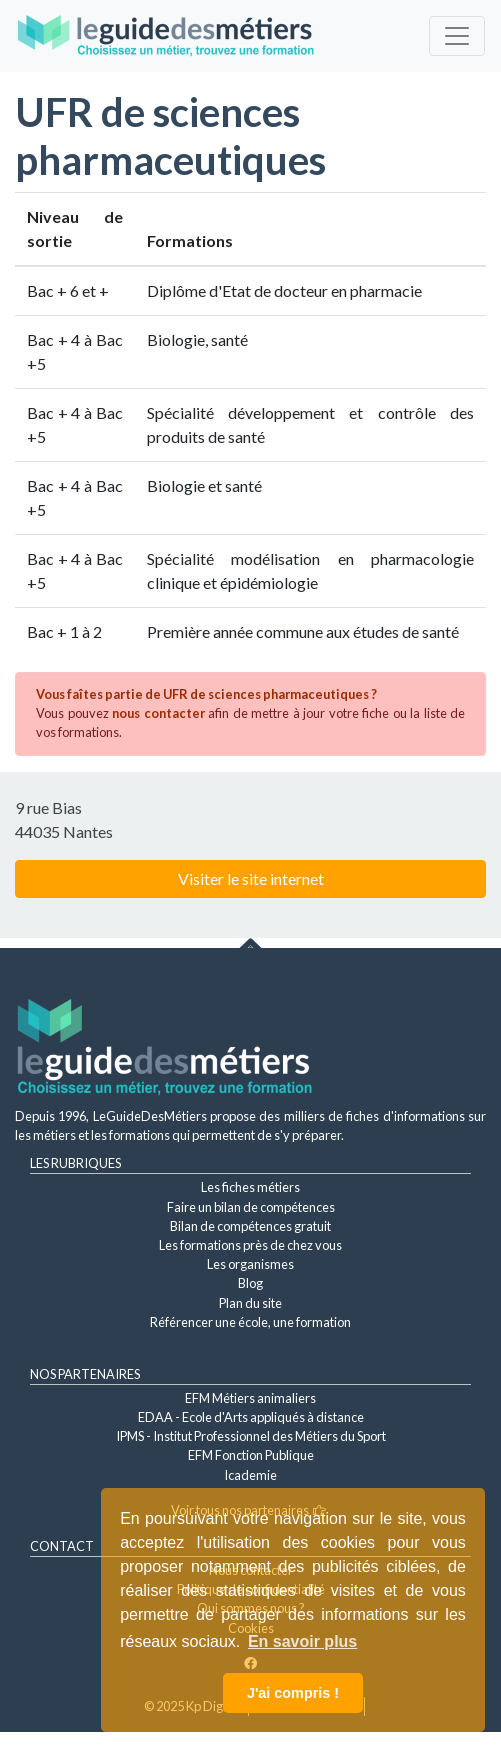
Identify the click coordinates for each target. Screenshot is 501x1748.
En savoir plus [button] (302, 1641)
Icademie (250, 1475)
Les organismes (250, 1264)
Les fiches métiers (250, 1187)
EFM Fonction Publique (251, 1455)
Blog (250, 1283)
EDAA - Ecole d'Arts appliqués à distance (251, 1417)
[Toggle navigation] (457, 36)
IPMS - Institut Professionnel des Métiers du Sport (251, 1436)
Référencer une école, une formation (250, 1322)
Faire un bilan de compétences (251, 1207)
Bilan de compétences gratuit (250, 1226)
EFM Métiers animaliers (250, 1398)
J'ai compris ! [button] (293, 1693)
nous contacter (158, 713)
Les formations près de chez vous (250, 1245)
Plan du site (250, 1303)
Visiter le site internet (251, 878)
